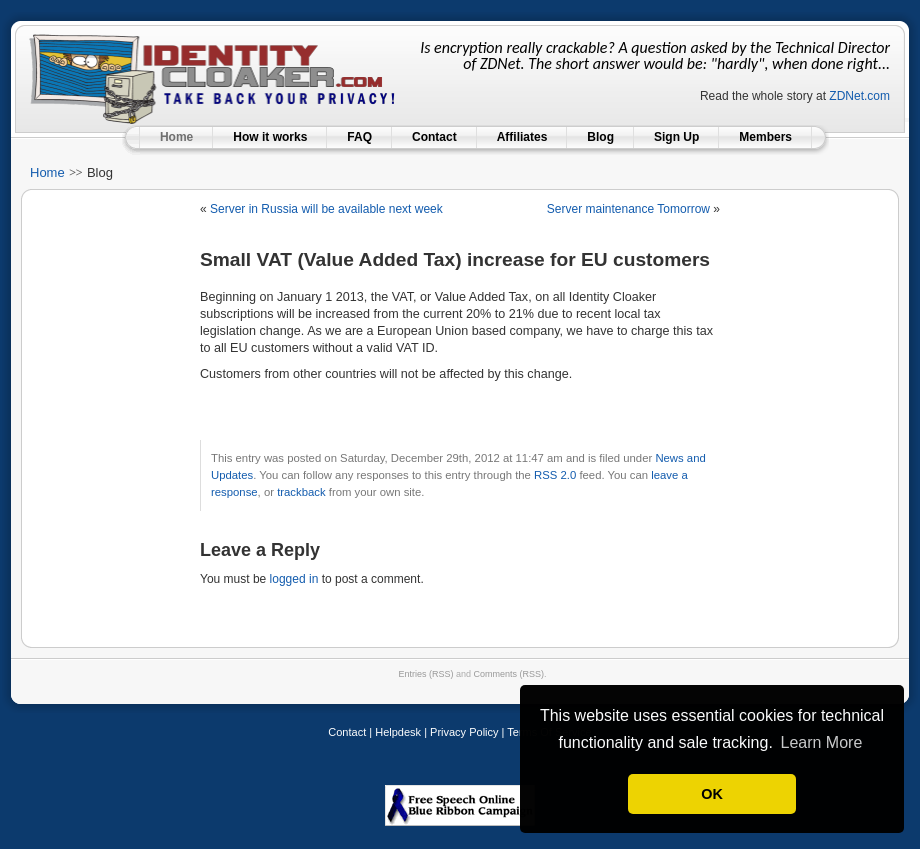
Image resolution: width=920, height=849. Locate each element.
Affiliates (522, 137)
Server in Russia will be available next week (326, 209)
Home (176, 137)
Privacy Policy (464, 732)
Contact (434, 137)
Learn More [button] (821, 742)
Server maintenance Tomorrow (628, 209)
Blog (600, 137)
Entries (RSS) (425, 674)
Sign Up (676, 137)
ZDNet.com (859, 96)
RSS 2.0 (555, 475)
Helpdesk (398, 732)
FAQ (359, 137)
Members (765, 137)
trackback (301, 492)
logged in (294, 579)
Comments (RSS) (509, 674)
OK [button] (712, 794)
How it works (270, 137)
